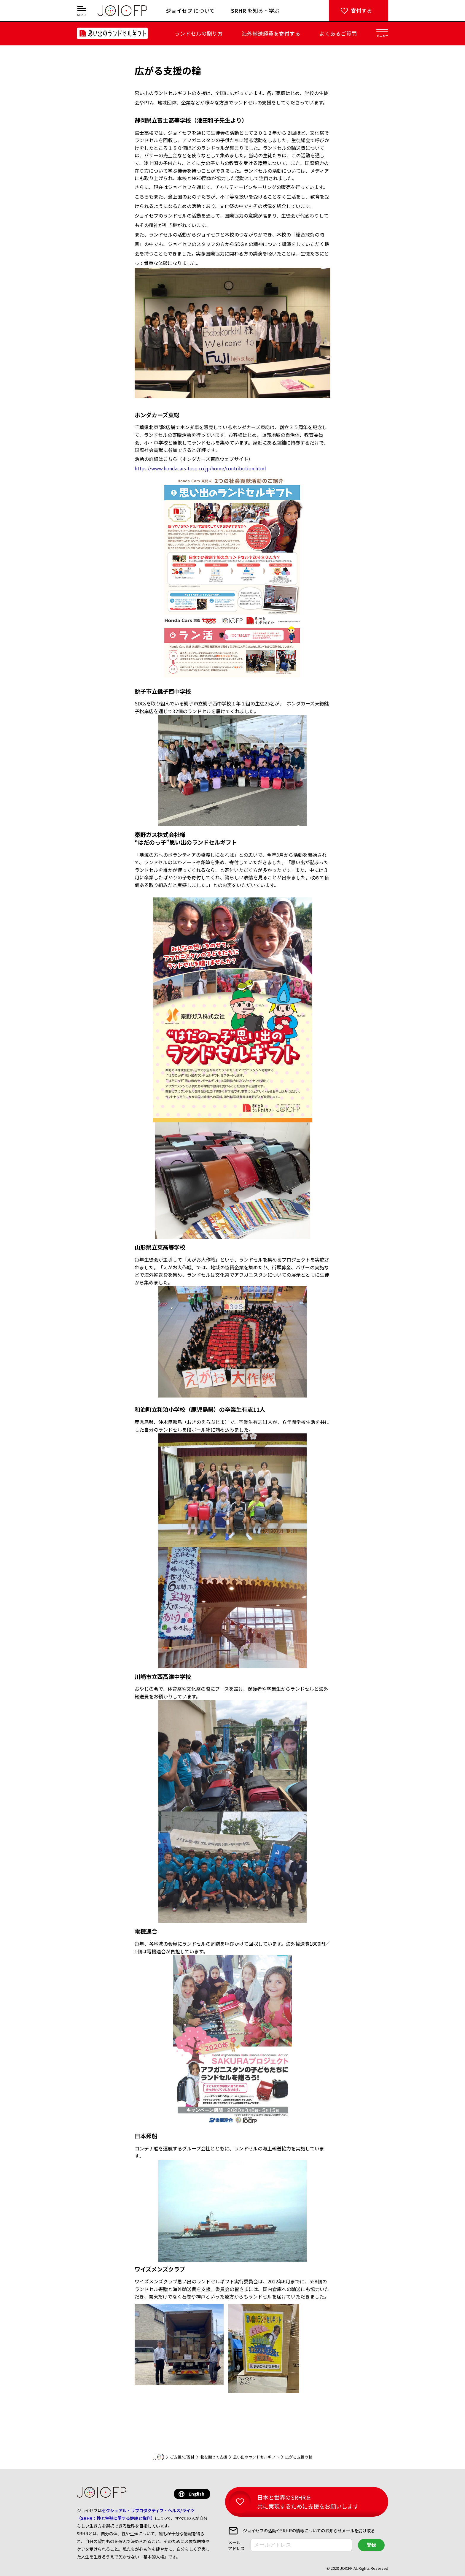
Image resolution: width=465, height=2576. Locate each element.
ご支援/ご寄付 (182, 2457)
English (196, 2494)
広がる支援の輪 (298, 2457)
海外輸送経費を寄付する (271, 33)
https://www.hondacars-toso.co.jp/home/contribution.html (200, 468)
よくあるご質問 (338, 33)
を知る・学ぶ (255, 10)
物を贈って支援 (213, 2457)
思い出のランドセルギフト (256, 2457)
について (190, 10)
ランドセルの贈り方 (199, 33)
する (361, 10)
